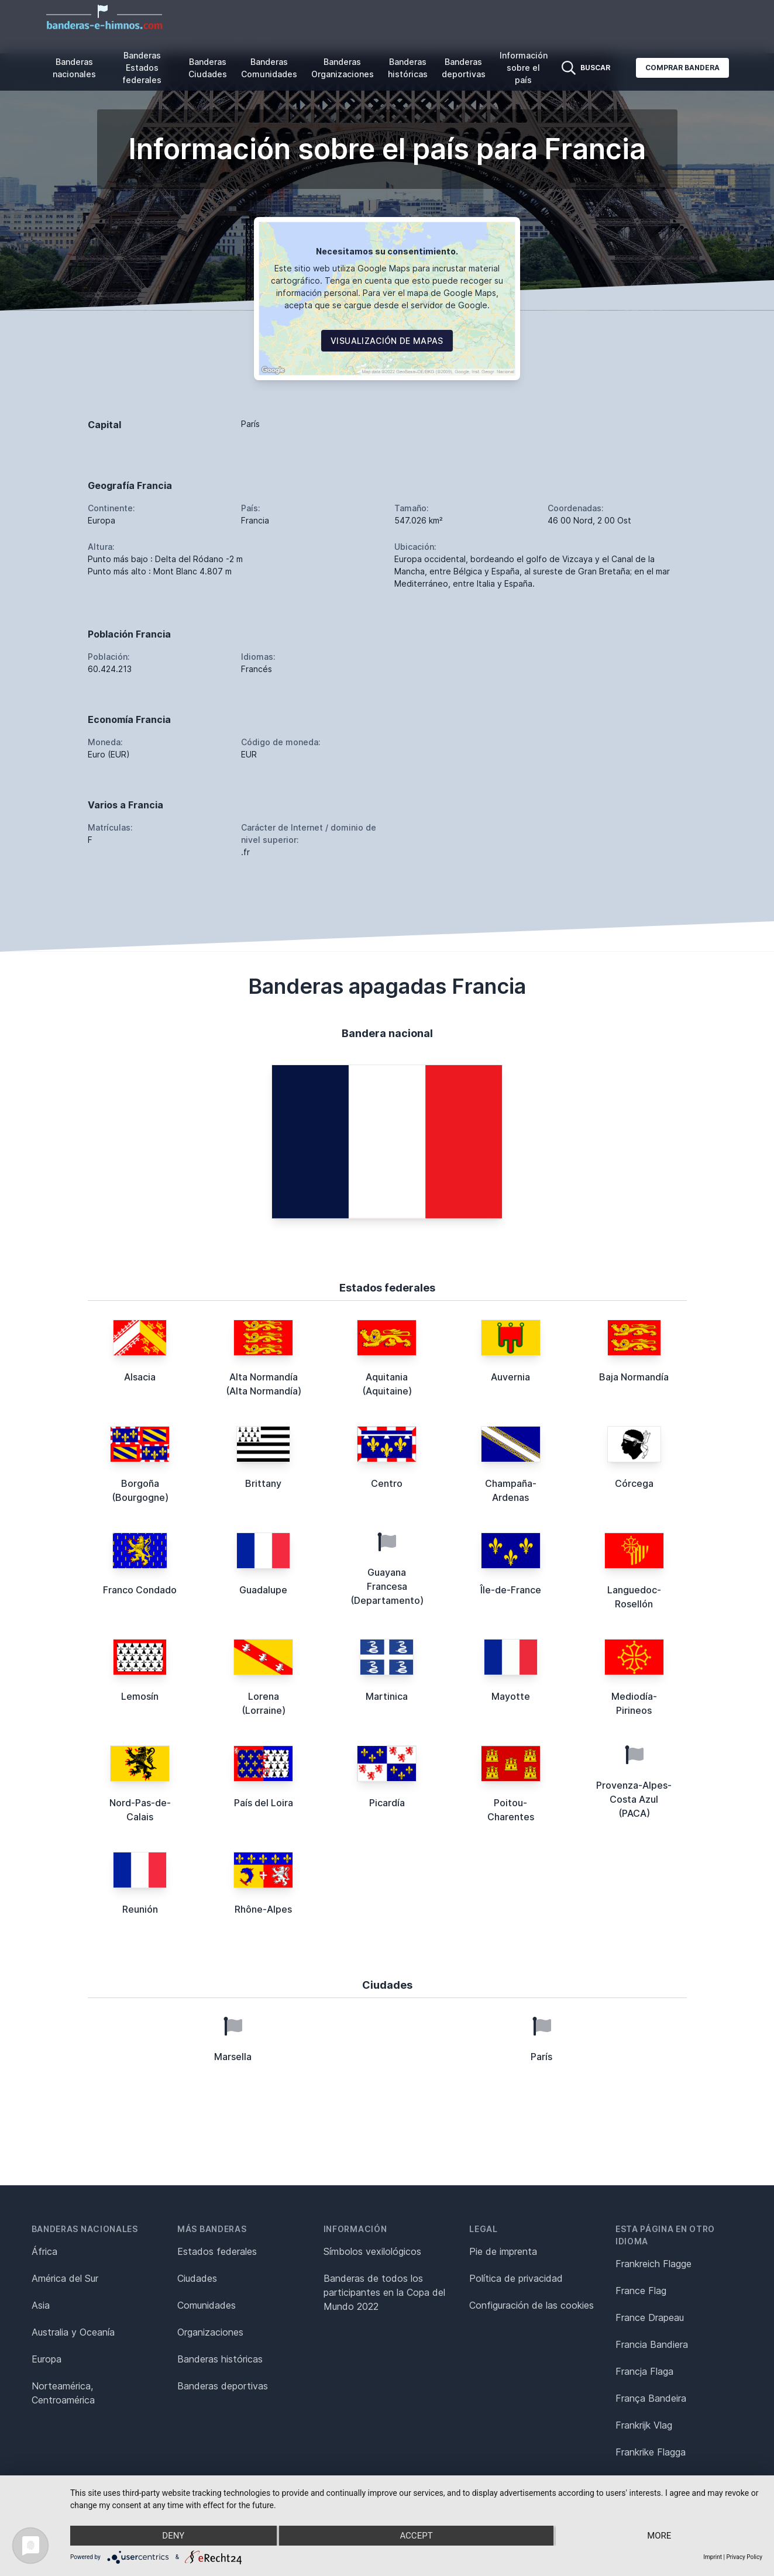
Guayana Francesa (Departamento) (387, 1586)
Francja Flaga (644, 2371)
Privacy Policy (744, 2557)
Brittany (263, 1483)
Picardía (387, 1803)
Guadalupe (263, 1590)
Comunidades (206, 2305)
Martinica (387, 1696)
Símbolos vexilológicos (372, 2251)
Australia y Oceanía (73, 2332)
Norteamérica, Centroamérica (63, 2393)
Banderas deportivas (464, 68)
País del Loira (263, 1803)
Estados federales (217, 2251)
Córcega (634, 1483)
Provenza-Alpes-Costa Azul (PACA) (634, 1799)
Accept (416, 2535)
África (44, 2251)
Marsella (233, 2056)
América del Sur (65, 2278)
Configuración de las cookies (531, 2305)
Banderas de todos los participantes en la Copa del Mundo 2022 (384, 2292)
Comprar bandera (682, 67)
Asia (41, 2305)
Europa (46, 2359)
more (659, 2535)
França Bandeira (650, 2398)
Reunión (140, 1909)
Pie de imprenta (503, 2251)
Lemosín (140, 1696)
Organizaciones (210, 2332)
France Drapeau (649, 2317)
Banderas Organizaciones (342, 68)
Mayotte (510, 1696)
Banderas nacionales (74, 68)
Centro (387, 1483)
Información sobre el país (524, 67)
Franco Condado (140, 1590)
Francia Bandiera (651, 2344)
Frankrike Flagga (650, 2452)
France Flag (640, 2290)
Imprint (712, 2557)
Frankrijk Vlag (643, 2425)
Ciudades (197, 2278)
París (541, 2056)
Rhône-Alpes (263, 1909)
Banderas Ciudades (207, 68)
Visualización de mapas (387, 341)
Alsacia (140, 1377)
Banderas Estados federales (141, 67)
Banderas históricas (408, 68)
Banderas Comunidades (269, 68)
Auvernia (510, 1377)
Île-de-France (510, 1590)
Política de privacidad (516, 2278)
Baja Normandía (634, 1377)
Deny (173, 2535)
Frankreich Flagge (653, 2264)
